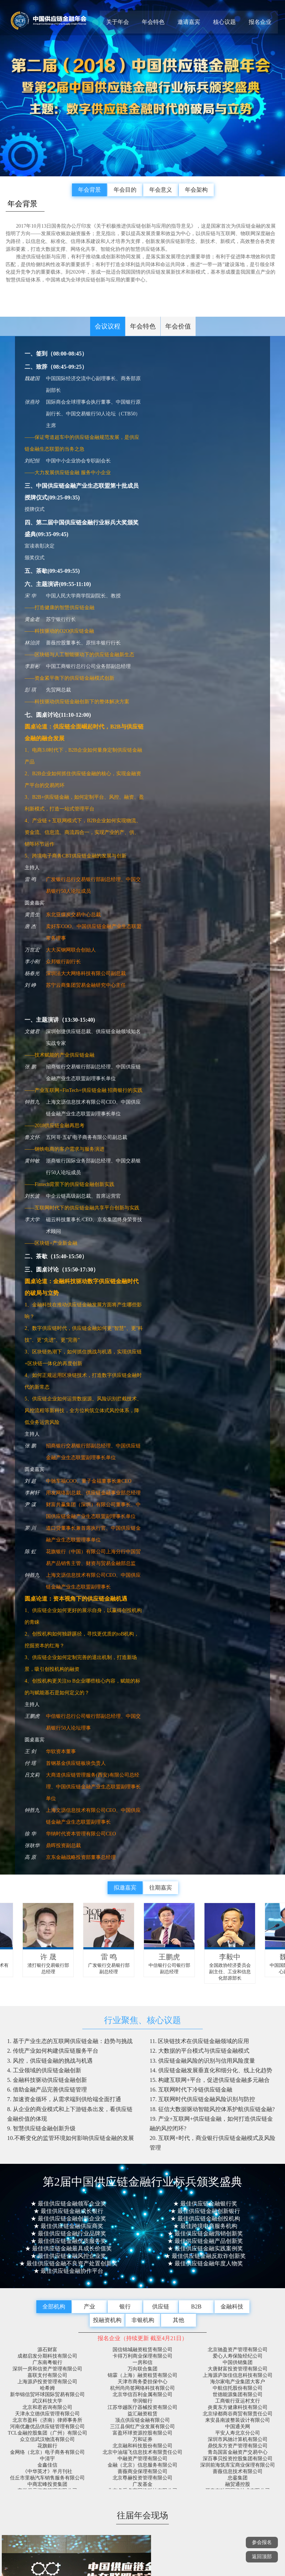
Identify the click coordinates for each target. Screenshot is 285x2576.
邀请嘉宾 (188, 22)
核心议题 (224, 22)
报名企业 (260, 22)
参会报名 (262, 2542)
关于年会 (117, 22)
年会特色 (153, 22)
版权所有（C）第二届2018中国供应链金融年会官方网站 (142, 2503)
